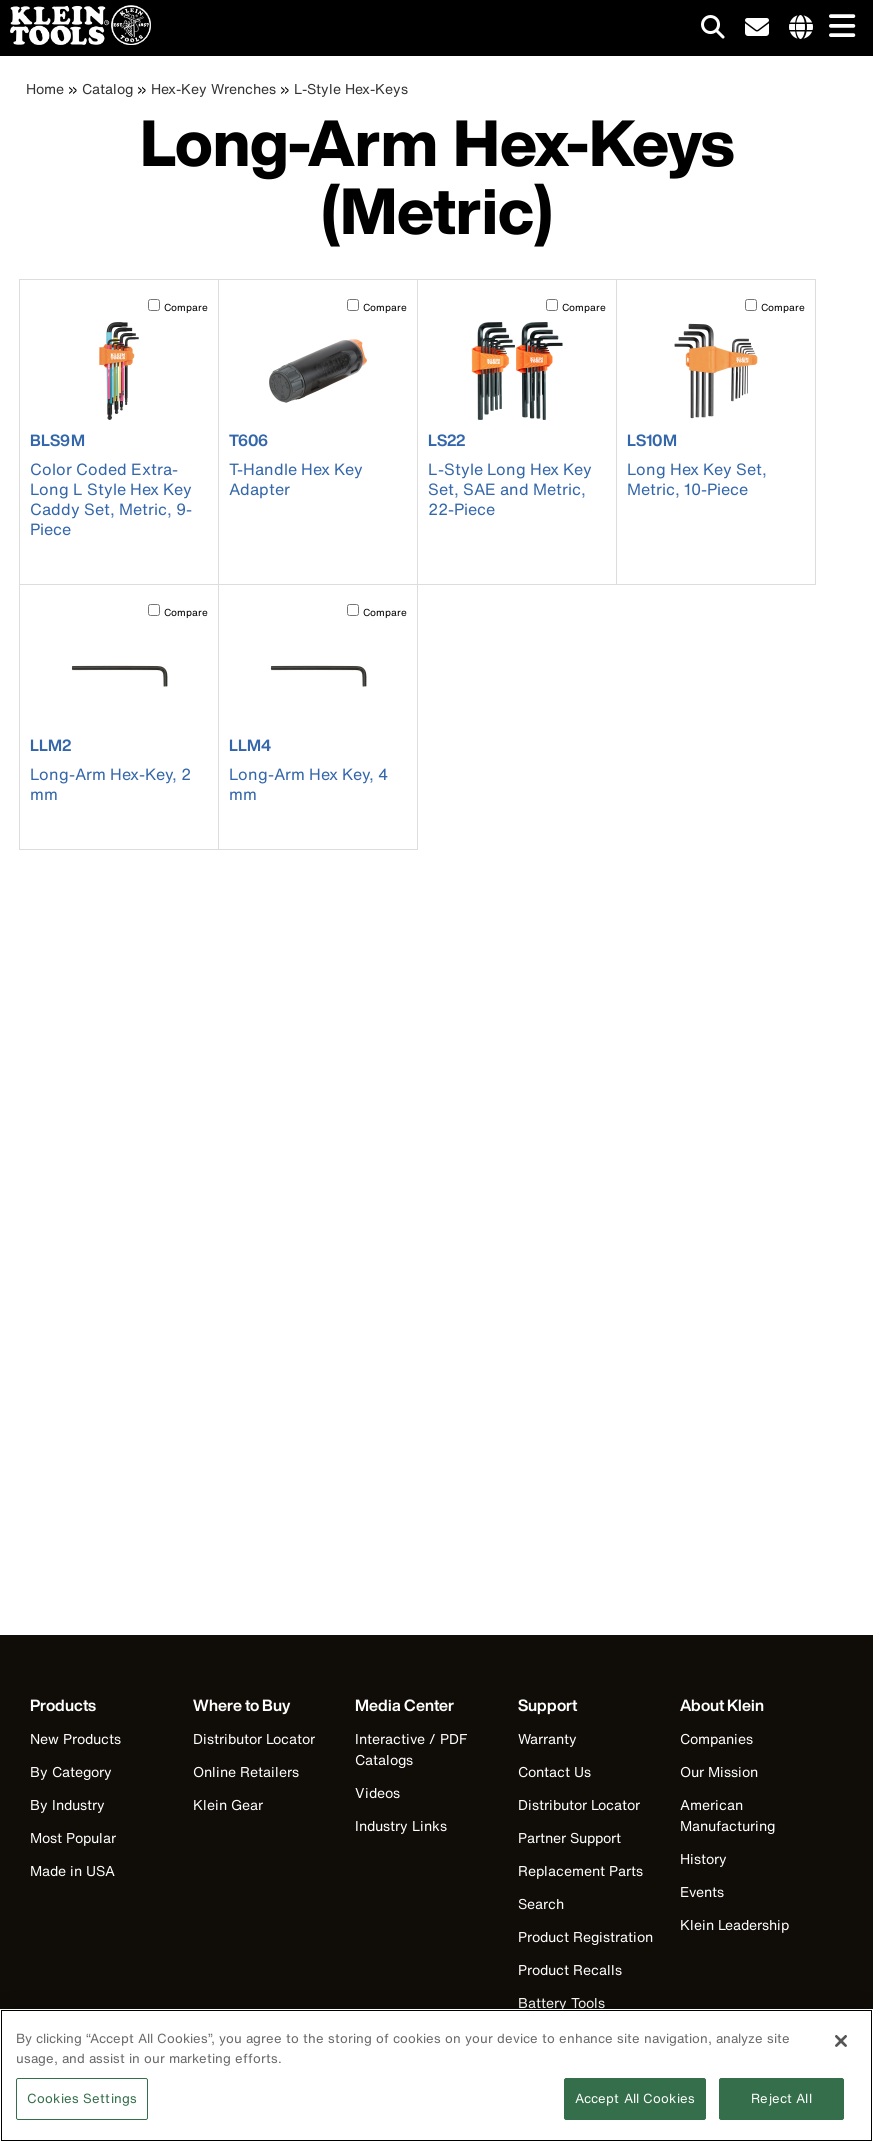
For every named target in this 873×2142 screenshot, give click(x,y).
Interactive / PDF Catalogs (411, 1749)
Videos (377, 1792)
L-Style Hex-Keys (351, 88)
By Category (71, 1771)
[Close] (841, 2053)
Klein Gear (228, 1804)
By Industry (67, 1804)
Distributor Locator (254, 1738)
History (703, 1858)
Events (702, 1891)
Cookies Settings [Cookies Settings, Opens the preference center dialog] (82, 2110)
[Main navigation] (838, 27)
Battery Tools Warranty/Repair (572, 2013)
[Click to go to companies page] (801, 28)
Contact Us (554, 1771)
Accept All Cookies (635, 2110)
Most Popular (73, 1837)
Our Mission (719, 1771)
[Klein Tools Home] (75, 39)
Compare (186, 307)
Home (45, 88)
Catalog (107, 88)
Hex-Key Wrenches (213, 88)
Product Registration (585, 1936)
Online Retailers (246, 1771)
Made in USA (72, 1870)
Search (541, 1903)
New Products (75, 1738)
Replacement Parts (580, 1870)
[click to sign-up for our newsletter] (757, 28)
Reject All (781, 2110)
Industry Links (401, 1825)
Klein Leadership (734, 1924)
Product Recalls (570, 1969)
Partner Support (569, 1837)
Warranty (547, 1738)
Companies (716, 1738)
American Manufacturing (727, 1815)
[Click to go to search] (713, 30)
